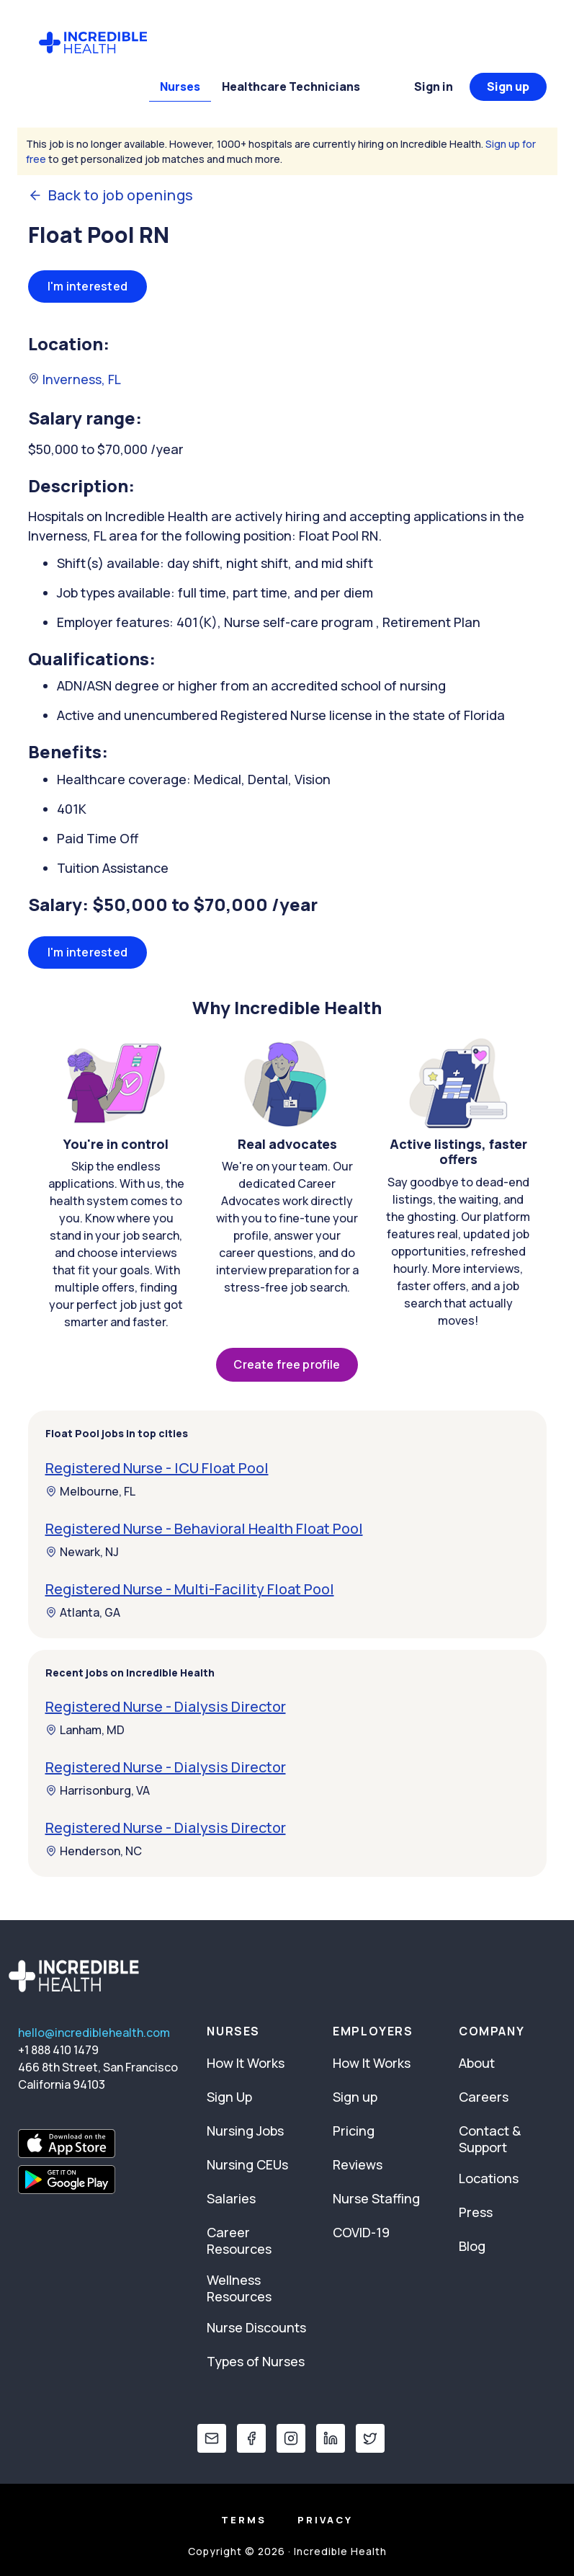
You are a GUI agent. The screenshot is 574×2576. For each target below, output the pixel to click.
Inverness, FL (74, 379)
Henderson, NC (93, 1851)
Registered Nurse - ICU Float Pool (157, 1468)
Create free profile (286, 1364)
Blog (472, 2246)
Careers (483, 2096)
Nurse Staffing (376, 2198)
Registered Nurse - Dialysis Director (165, 1706)
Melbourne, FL (90, 1491)
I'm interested (88, 286)
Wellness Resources (239, 2288)
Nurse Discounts (256, 2327)
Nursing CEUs (247, 2164)
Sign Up (229, 2096)
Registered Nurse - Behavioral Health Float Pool (204, 1528)
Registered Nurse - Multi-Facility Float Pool (189, 1589)
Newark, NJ (82, 1552)
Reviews (357, 2164)
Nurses (180, 86)
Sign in (433, 86)
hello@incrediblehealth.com (94, 2032)
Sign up (508, 86)
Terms (243, 2519)
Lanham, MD (85, 1730)
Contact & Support (490, 2139)
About (477, 2062)
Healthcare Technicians (291, 86)
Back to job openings (111, 195)
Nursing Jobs (245, 2130)
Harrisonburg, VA (97, 1790)
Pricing (354, 2130)
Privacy (325, 2519)
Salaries (231, 2198)
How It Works (245, 2062)
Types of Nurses (256, 2361)
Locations (489, 2178)
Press (476, 2212)
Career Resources (239, 2240)
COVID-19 (361, 2232)
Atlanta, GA (82, 1612)
